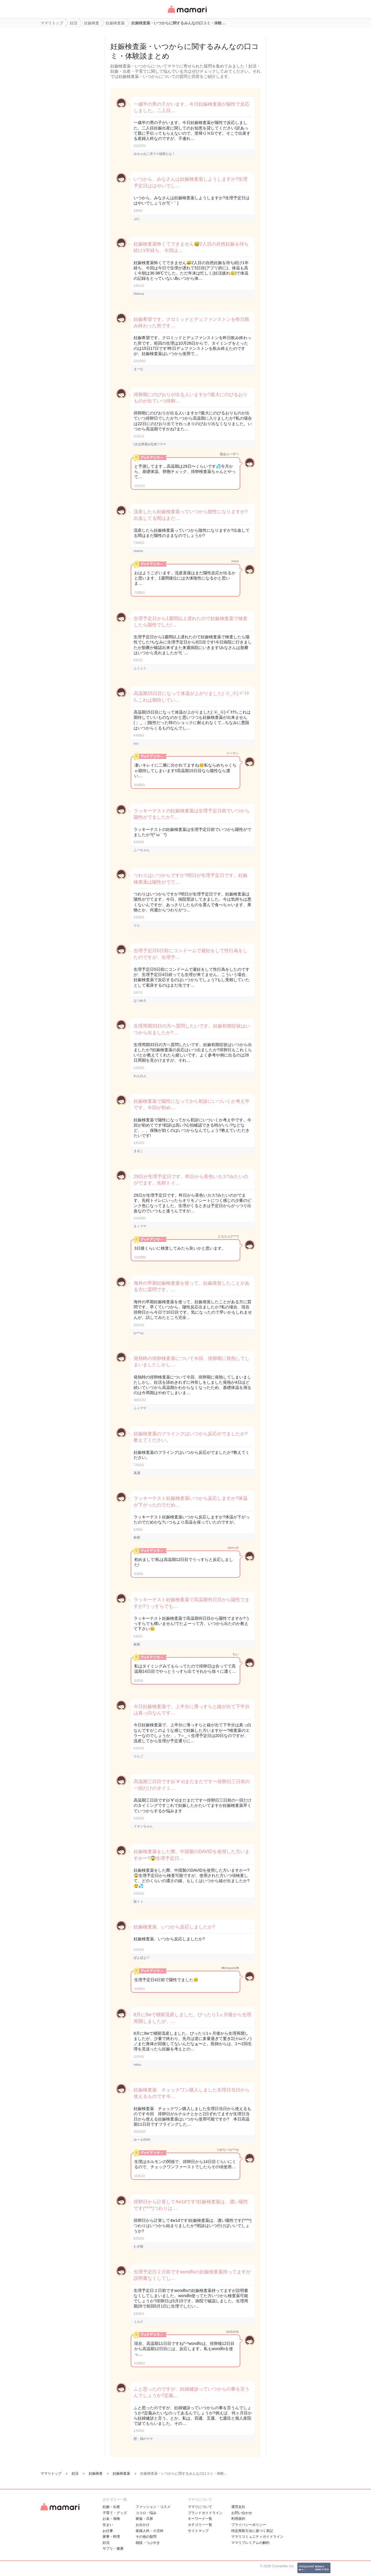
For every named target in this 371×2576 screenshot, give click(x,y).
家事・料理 (111, 2537)
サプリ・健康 (113, 2548)
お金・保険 (111, 2519)
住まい (108, 2525)
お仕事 (108, 2531)
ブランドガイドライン (205, 2513)
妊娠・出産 (111, 2507)
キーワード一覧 (200, 2519)
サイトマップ (198, 2531)
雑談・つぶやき (148, 2543)
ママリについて (200, 2507)
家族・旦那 (144, 2519)
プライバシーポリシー (248, 2525)
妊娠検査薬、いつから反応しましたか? (174, 1926)
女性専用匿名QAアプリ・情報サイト (187, 13)
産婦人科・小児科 (149, 2531)
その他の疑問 (146, 2537)
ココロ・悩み (146, 2513)
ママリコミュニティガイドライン (257, 2537)
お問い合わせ (241, 2513)
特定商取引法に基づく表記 (252, 2531)
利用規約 (238, 2519)
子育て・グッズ (115, 2513)
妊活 (106, 2543)
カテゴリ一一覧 (200, 2525)
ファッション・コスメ (153, 2507)
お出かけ (143, 2525)
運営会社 (238, 2507)
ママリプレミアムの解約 (250, 2543)
